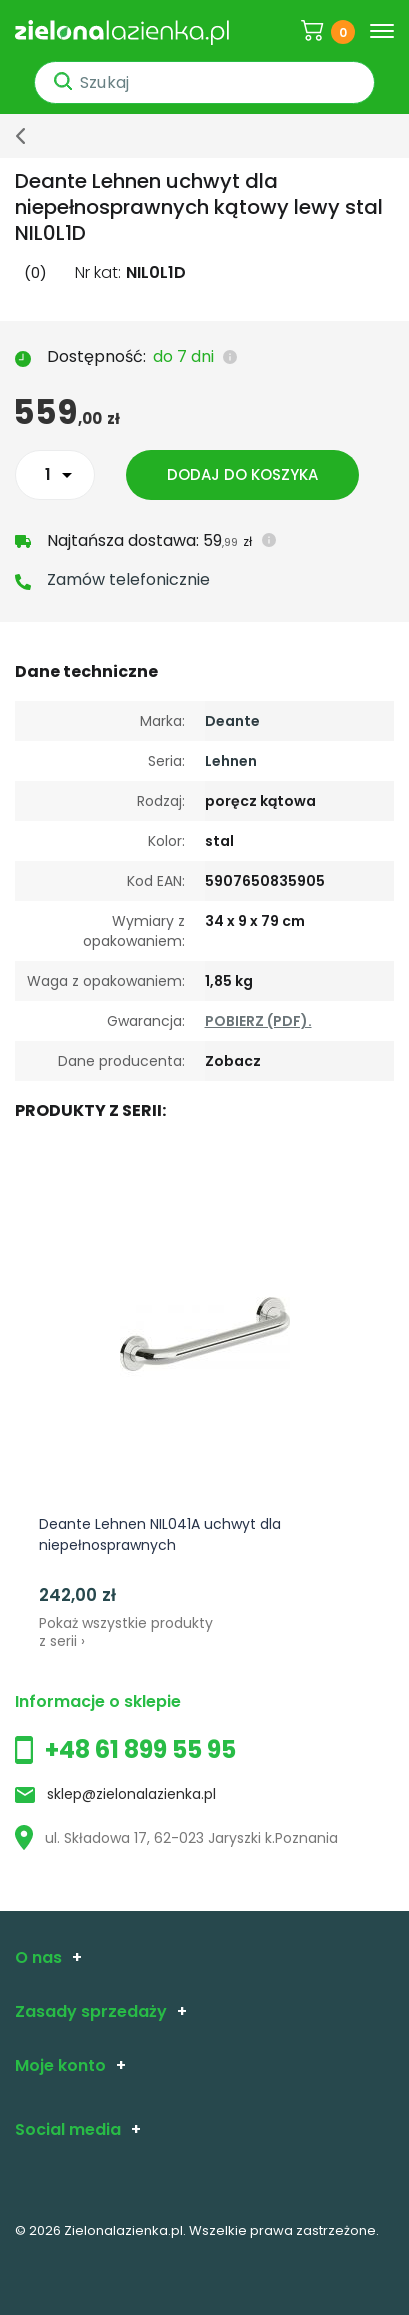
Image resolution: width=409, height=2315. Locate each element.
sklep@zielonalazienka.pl (131, 1794)
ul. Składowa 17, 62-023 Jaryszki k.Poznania (176, 1838)
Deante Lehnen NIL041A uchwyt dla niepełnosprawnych (160, 1534)
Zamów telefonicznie (128, 579)
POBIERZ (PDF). (258, 1021)
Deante (232, 721)
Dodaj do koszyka (242, 474)
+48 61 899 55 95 (140, 1749)
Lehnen (231, 761)
